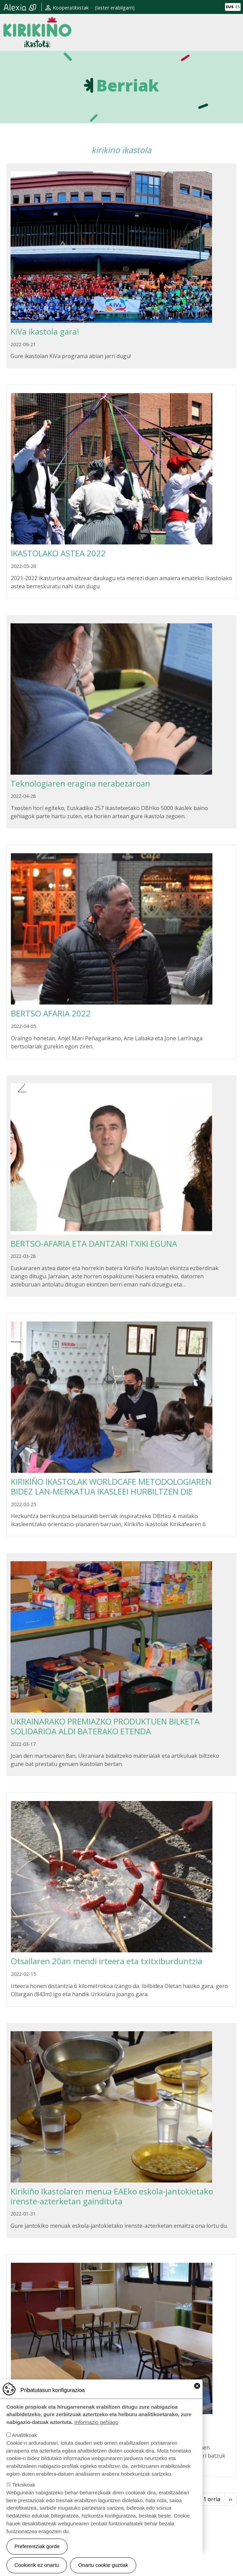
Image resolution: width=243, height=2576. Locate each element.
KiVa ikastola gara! (45, 331)
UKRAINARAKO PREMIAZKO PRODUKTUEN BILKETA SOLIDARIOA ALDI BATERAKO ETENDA (105, 1726)
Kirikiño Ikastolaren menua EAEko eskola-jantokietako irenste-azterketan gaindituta (112, 2196)
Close (197, 2398)
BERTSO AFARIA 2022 (51, 1013)
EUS (229, 6)
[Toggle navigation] (234, 32)
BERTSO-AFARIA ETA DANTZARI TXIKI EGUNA (94, 1243)
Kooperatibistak (71, 7)
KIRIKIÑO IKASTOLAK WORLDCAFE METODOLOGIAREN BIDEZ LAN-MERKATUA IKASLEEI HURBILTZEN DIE (111, 1486)
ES (238, 6)
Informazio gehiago (96, 2434)
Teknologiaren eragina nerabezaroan (80, 783)
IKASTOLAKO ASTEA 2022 (58, 553)
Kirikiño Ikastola (37, 22)
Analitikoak (24, 2447)
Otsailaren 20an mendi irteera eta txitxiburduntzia (106, 1961)
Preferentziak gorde (37, 2558)
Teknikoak (23, 2496)
